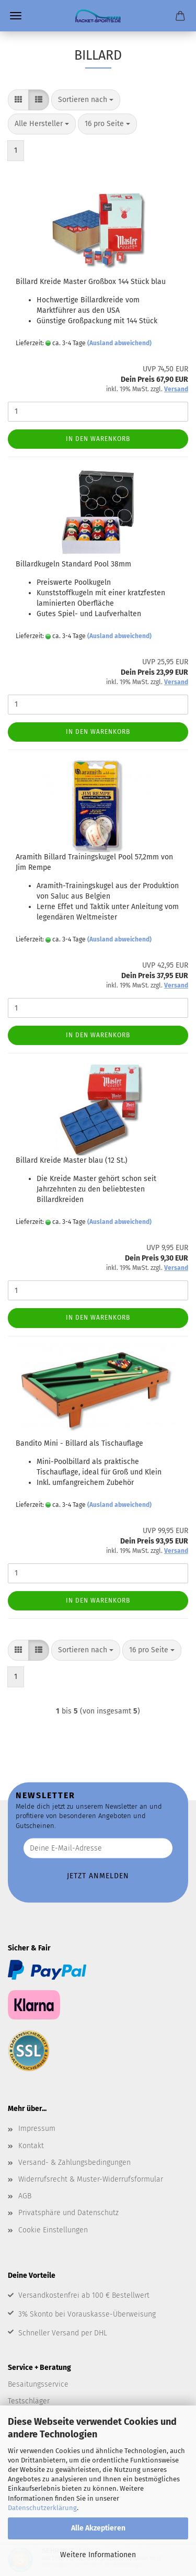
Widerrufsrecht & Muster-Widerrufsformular (90, 2179)
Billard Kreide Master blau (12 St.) (72, 1160)
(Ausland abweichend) (119, 343)
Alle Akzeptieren (98, 2528)
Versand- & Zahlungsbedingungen (74, 2162)
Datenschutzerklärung (42, 2508)
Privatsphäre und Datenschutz (68, 2212)
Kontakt (31, 2145)
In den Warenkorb (98, 438)
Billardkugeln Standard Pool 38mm (73, 564)
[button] (18, 99)
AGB (24, 2196)
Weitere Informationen (98, 2554)
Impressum (36, 2128)
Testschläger (29, 2401)
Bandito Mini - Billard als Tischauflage (79, 1443)
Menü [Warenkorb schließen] (15, 15)
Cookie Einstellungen (53, 2230)
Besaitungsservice (38, 2384)
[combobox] (85, 99)
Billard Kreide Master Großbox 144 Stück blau (91, 281)
